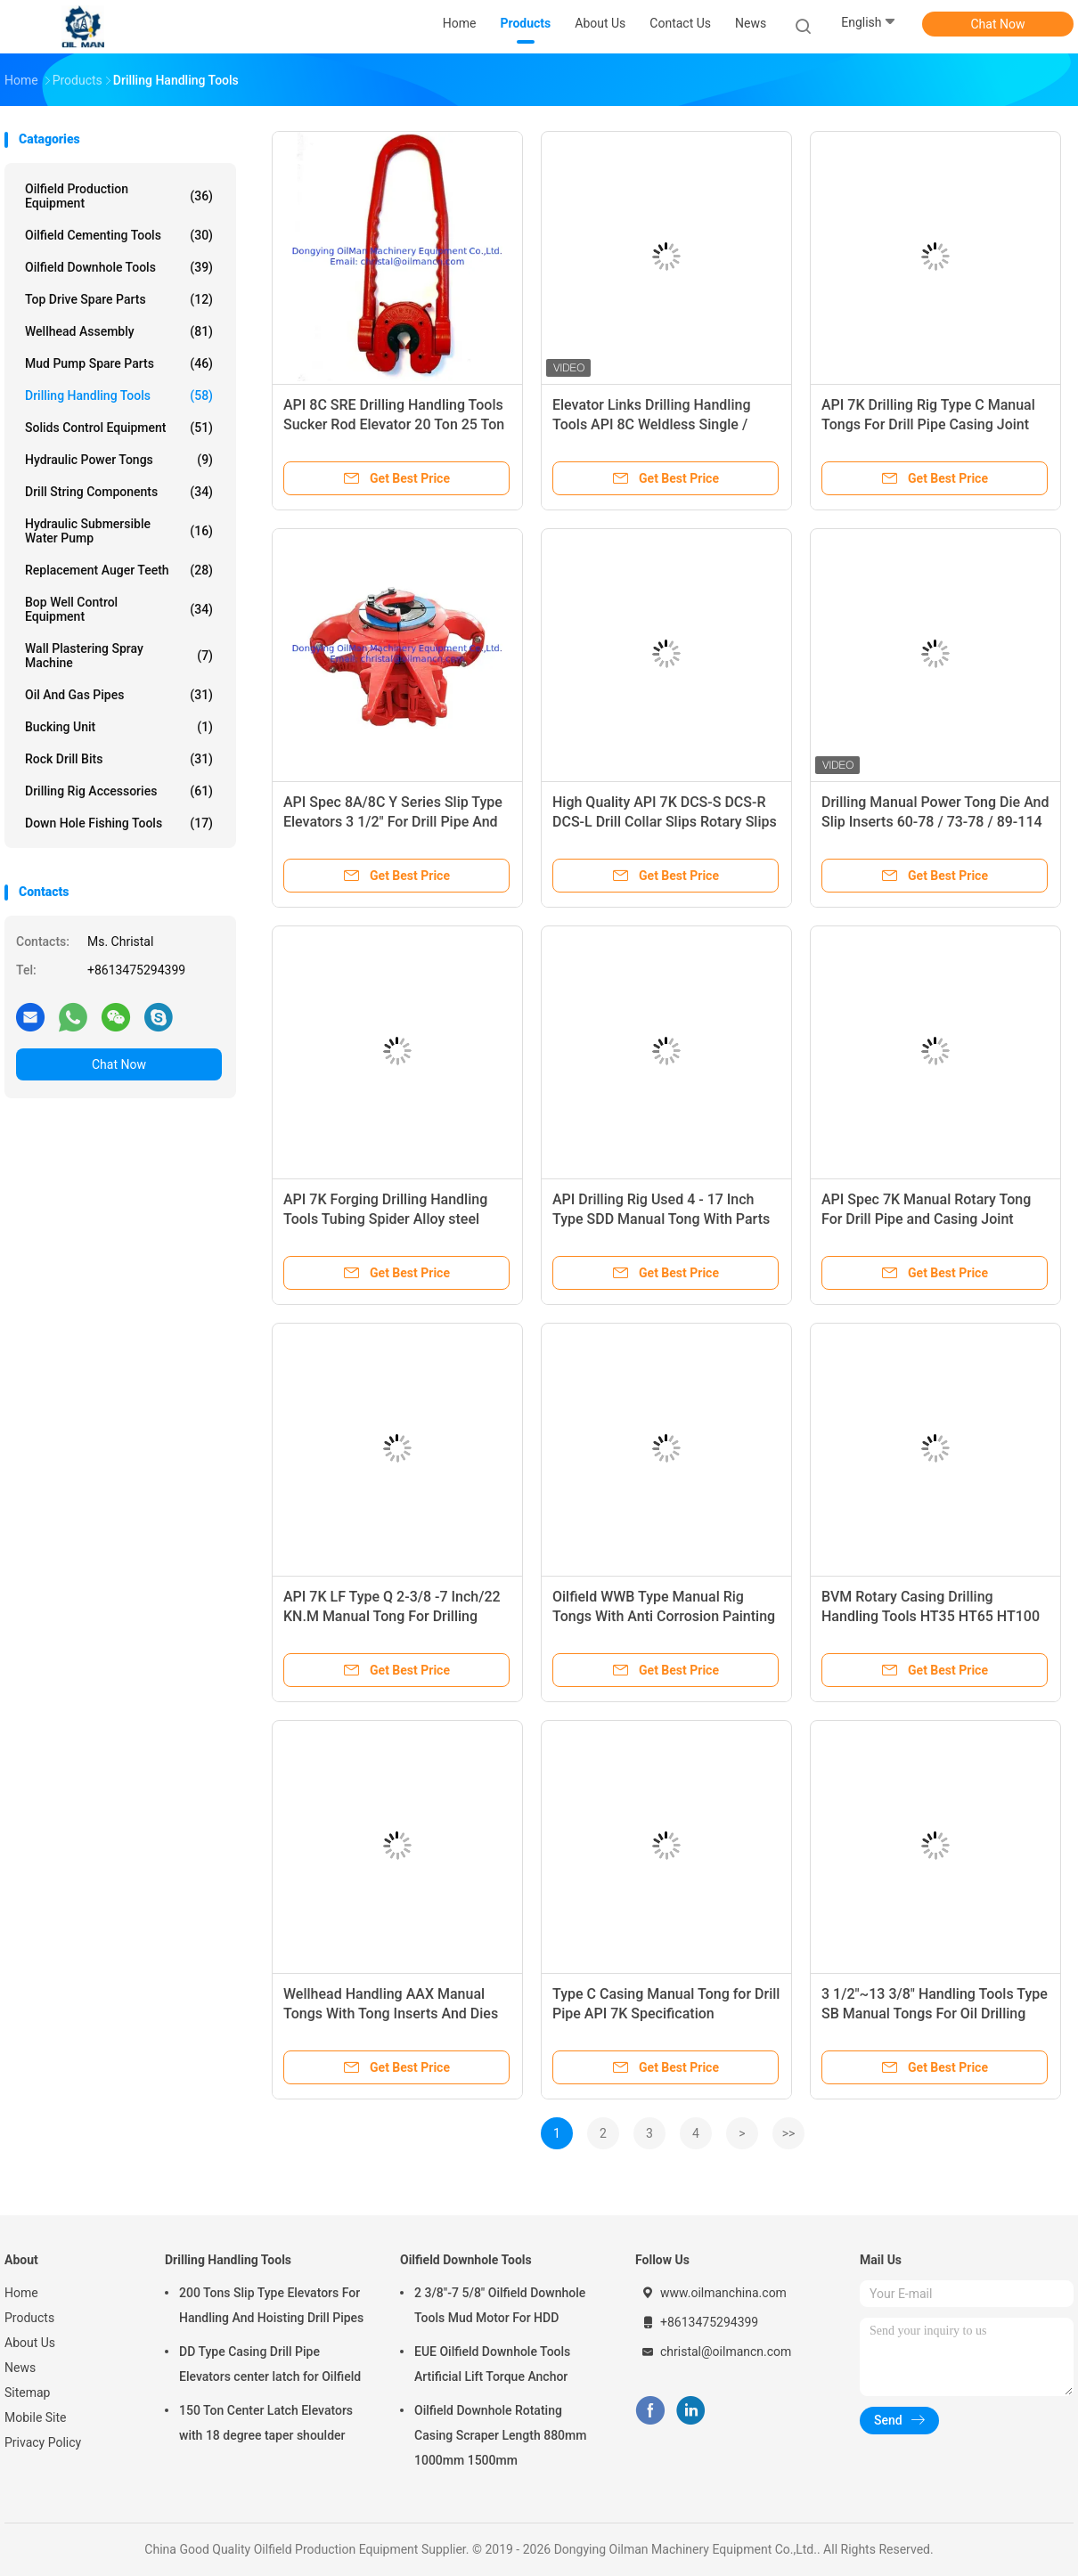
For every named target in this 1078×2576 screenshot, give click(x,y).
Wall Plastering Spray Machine (119, 655)
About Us (29, 2343)
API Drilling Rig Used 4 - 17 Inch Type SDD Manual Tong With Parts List (661, 1219)
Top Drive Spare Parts (119, 299)
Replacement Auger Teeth (119, 570)
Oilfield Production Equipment (119, 196)
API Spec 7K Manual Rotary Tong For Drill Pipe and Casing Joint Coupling (926, 1219)
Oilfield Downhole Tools (119, 267)
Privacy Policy (42, 2442)
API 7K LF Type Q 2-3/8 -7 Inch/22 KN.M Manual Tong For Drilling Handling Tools (392, 1616)
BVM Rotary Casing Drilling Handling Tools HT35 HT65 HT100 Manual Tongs (930, 1616)
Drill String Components (119, 492)
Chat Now (998, 24)
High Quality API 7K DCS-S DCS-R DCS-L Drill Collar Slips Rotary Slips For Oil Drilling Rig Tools (664, 822)
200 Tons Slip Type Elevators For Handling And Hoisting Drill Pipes (271, 2305)
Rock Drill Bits (119, 759)
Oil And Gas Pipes (119, 695)
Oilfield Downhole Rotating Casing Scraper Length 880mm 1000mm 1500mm (500, 2435)
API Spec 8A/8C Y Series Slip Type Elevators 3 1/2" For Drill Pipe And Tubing (392, 822)
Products (29, 2318)
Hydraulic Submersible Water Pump (119, 531)
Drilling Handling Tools (119, 395)
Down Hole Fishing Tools (119, 823)
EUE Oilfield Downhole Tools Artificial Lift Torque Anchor (492, 2364)
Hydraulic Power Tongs (119, 460)
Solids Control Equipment (119, 427)
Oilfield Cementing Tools (119, 235)
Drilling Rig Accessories (119, 791)
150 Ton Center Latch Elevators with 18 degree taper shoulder (266, 2422)
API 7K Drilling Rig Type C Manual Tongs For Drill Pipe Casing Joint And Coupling (928, 424)
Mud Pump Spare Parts (119, 363)
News (20, 2367)
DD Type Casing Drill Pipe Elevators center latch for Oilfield (270, 2364)
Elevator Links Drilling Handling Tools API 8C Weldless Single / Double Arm (651, 424)
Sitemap (27, 2392)
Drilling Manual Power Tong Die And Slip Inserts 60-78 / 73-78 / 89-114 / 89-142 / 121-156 (935, 822)
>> (789, 2133)
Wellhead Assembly (119, 331)
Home (21, 2293)
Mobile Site (35, 2417)
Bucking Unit (119, 727)
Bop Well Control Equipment (119, 609)
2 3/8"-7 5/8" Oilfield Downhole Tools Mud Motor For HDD (499, 2305)
